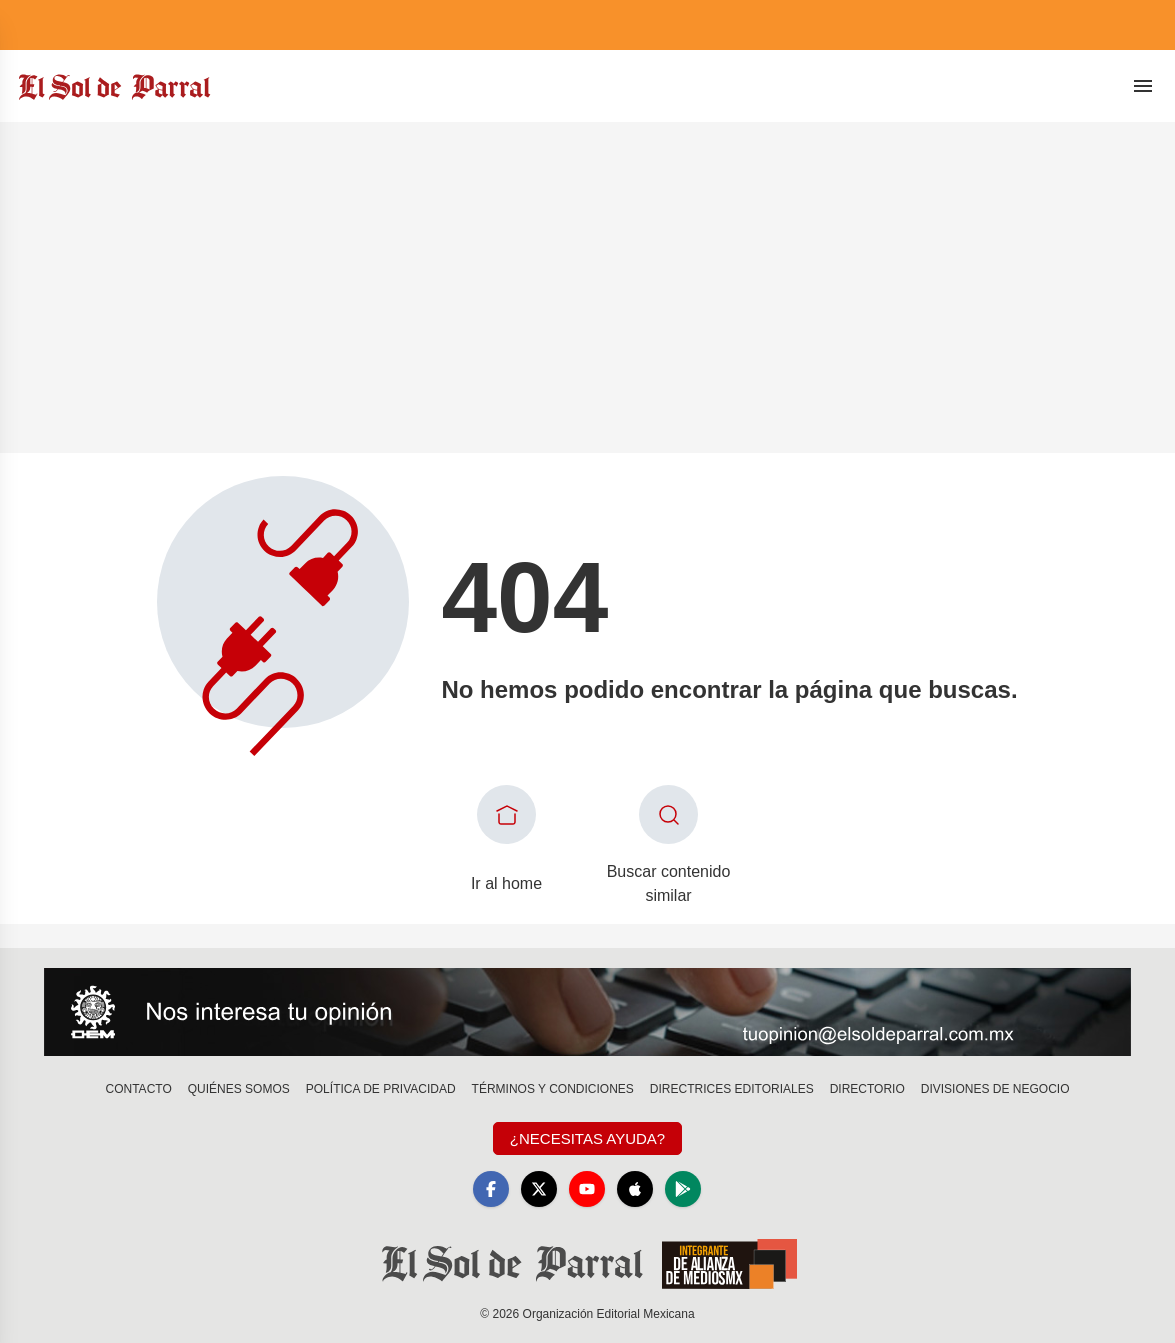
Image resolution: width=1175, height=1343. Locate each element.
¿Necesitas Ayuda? (587, 1138)
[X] (539, 1189)
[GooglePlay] (683, 1189)
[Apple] (635, 1189)
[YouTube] (587, 1189)
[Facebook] (491, 1189)
